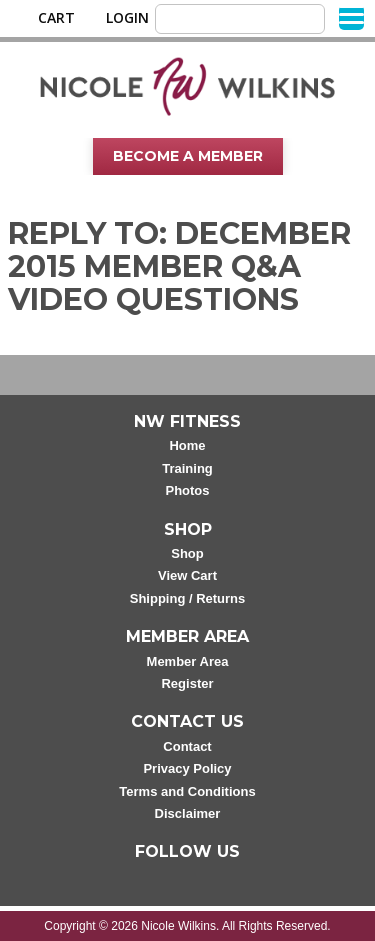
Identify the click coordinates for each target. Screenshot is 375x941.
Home (187, 445)
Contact (187, 746)
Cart (56, 18)
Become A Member (188, 156)
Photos (187, 490)
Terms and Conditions (187, 791)
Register (187, 683)
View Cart (187, 575)
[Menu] (351, 17)
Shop (187, 553)
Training (187, 468)
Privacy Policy (187, 768)
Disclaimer (188, 813)
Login (127, 18)
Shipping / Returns (188, 598)
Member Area (188, 661)
